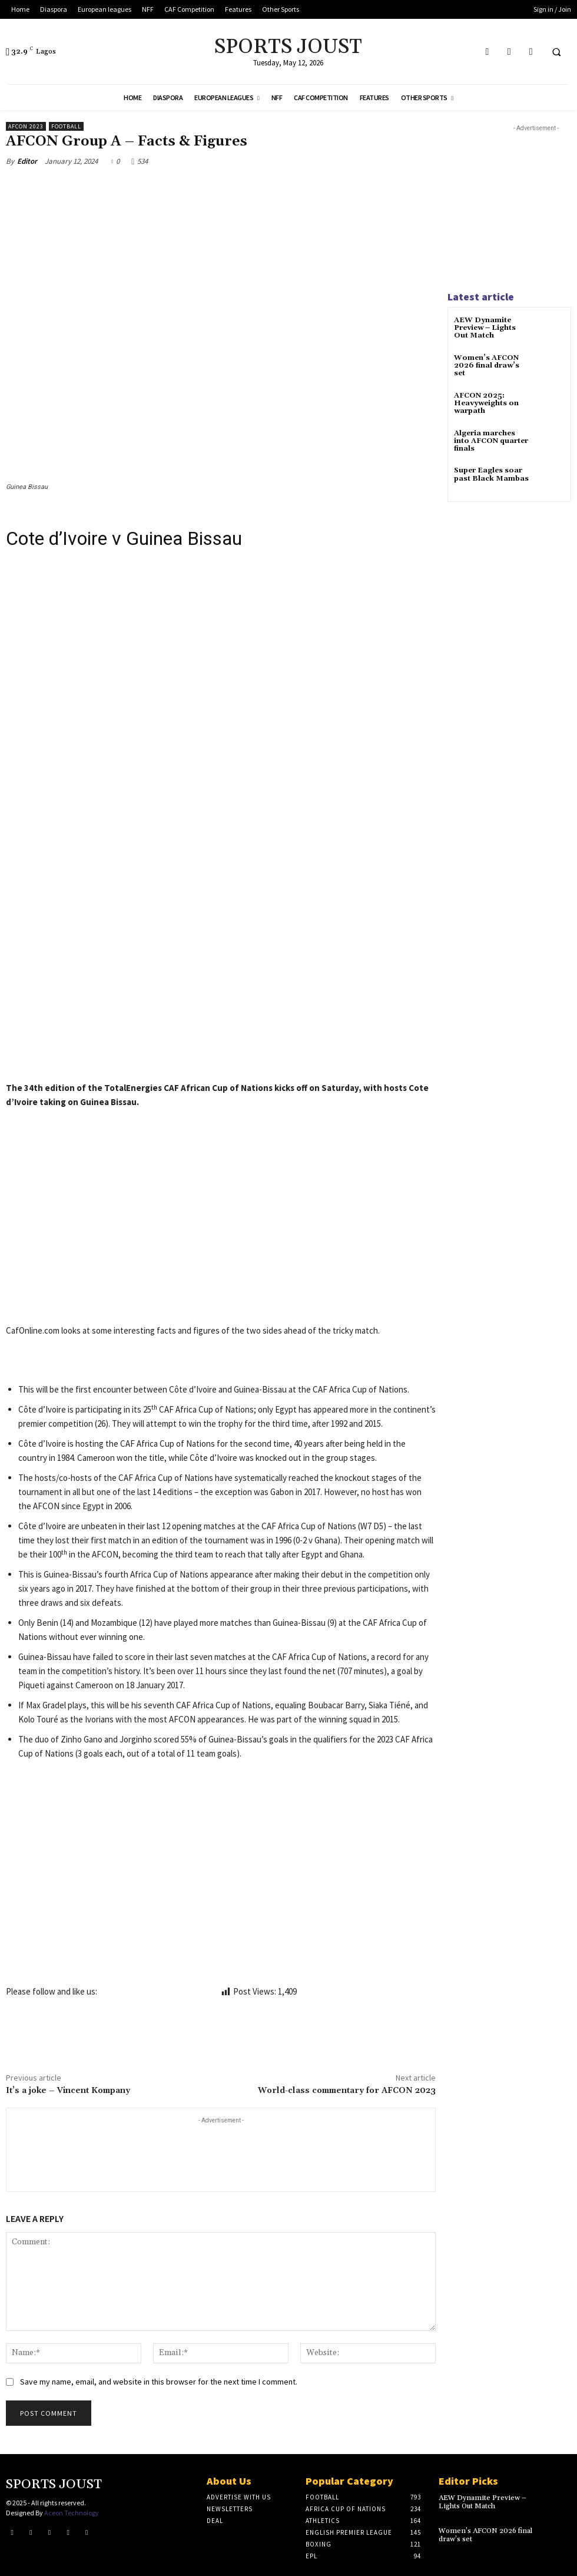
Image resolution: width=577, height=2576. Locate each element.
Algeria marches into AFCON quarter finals (491, 441)
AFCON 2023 (26, 126)
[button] (556, 52)
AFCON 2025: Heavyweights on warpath (486, 403)
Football (66, 126)
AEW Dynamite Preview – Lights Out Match (485, 328)
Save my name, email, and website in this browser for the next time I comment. (158, 2381)
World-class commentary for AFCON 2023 (347, 2090)
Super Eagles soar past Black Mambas (491, 474)
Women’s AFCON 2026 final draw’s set (486, 365)
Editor (27, 161)
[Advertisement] (221, 964)
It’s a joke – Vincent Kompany (68, 2090)
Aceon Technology (71, 2512)
